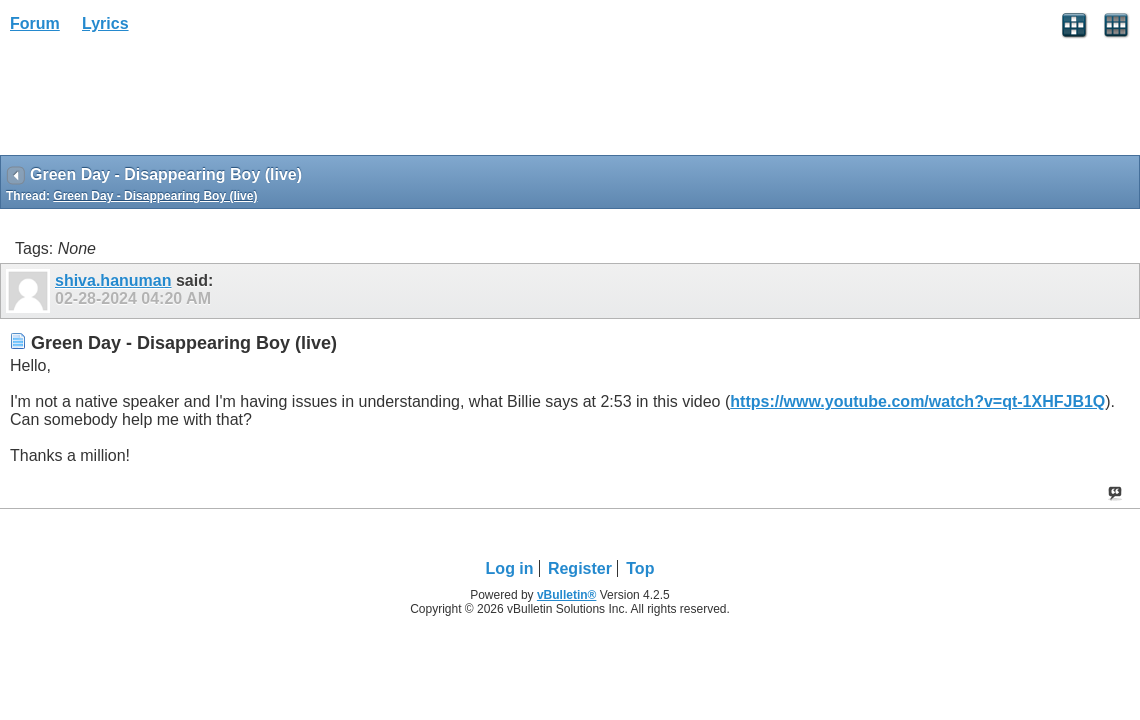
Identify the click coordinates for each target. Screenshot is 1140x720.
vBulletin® (567, 595)
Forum (35, 23)
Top (640, 568)
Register (580, 568)
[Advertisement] (160, 101)
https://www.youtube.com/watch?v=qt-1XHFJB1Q (917, 401)
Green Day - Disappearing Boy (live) (155, 196)
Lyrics (105, 23)
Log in (510, 568)
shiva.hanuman (113, 280)
